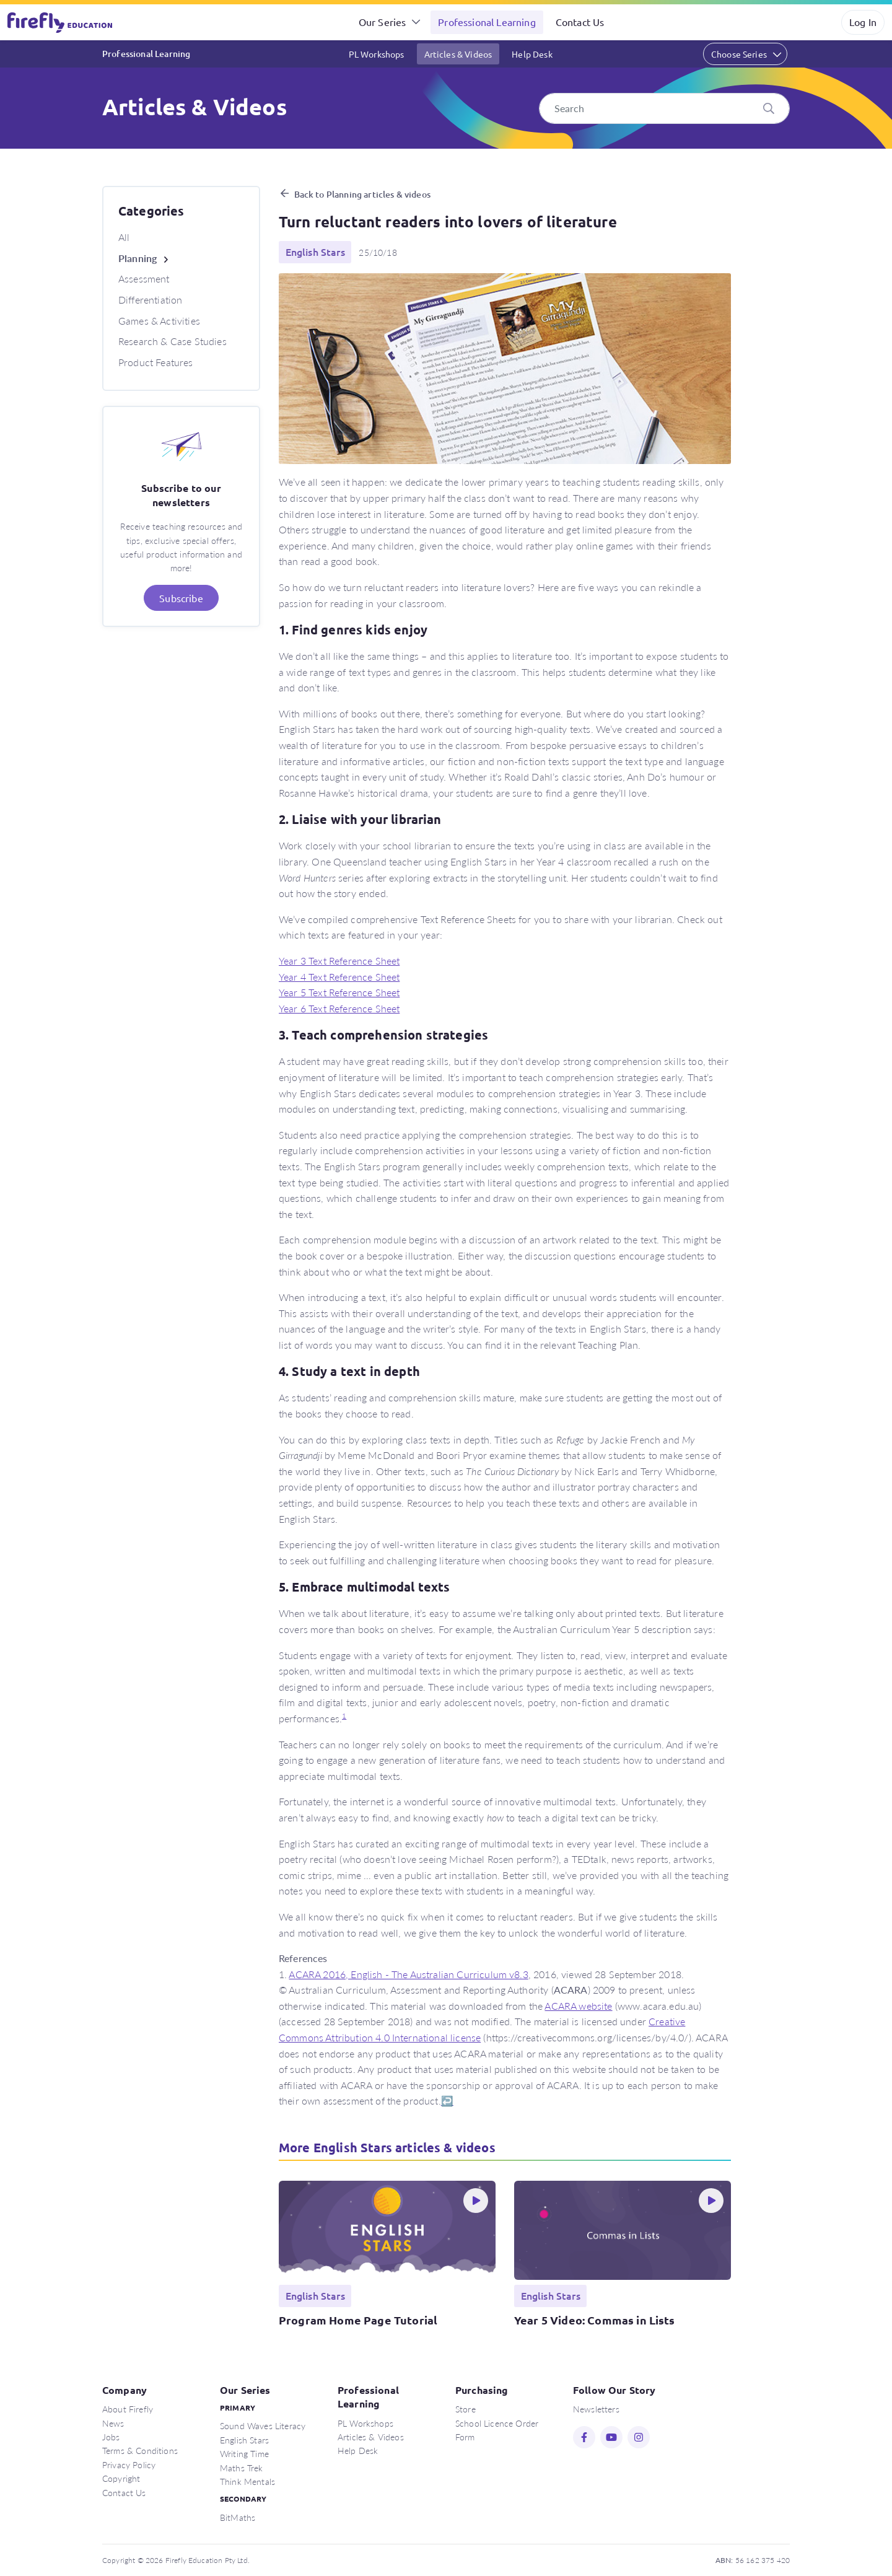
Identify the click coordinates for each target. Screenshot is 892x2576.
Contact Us (580, 21)
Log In (863, 21)
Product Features (155, 362)
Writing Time (244, 2453)
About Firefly (127, 2409)
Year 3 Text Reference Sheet (339, 960)
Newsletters (596, 2409)
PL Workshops (376, 53)
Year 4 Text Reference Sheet (339, 977)
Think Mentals (247, 2481)
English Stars (244, 2440)
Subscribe (181, 598)
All (123, 237)
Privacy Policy (128, 2464)
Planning (137, 258)
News (113, 2423)
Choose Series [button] (739, 53)
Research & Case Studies (172, 341)
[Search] (664, 108)
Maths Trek (241, 2467)
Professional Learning (486, 21)
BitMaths (237, 2517)
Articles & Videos (458, 53)
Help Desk (532, 53)
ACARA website (578, 2006)
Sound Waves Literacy (262, 2425)
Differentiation (150, 299)
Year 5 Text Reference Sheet (339, 992)
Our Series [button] (382, 21)
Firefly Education (60, 22)
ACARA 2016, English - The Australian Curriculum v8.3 (408, 1974)
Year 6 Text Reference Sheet (339, 1008)
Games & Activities (159, 320)
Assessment (144, 278)
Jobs (111, 2436)
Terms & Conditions (140, 2450)
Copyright (121, 2478)
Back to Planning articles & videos (362, 194)
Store (465, 2409)
